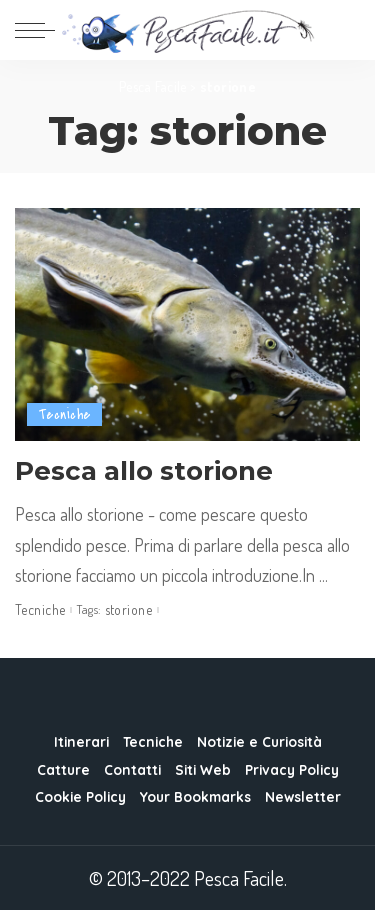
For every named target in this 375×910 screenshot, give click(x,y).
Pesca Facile (153, 86)
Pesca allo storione (144, 471)
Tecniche (64, 414)
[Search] (347, 30)
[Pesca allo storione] (187, 324)
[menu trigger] (40, 30)
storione (128, 610)
